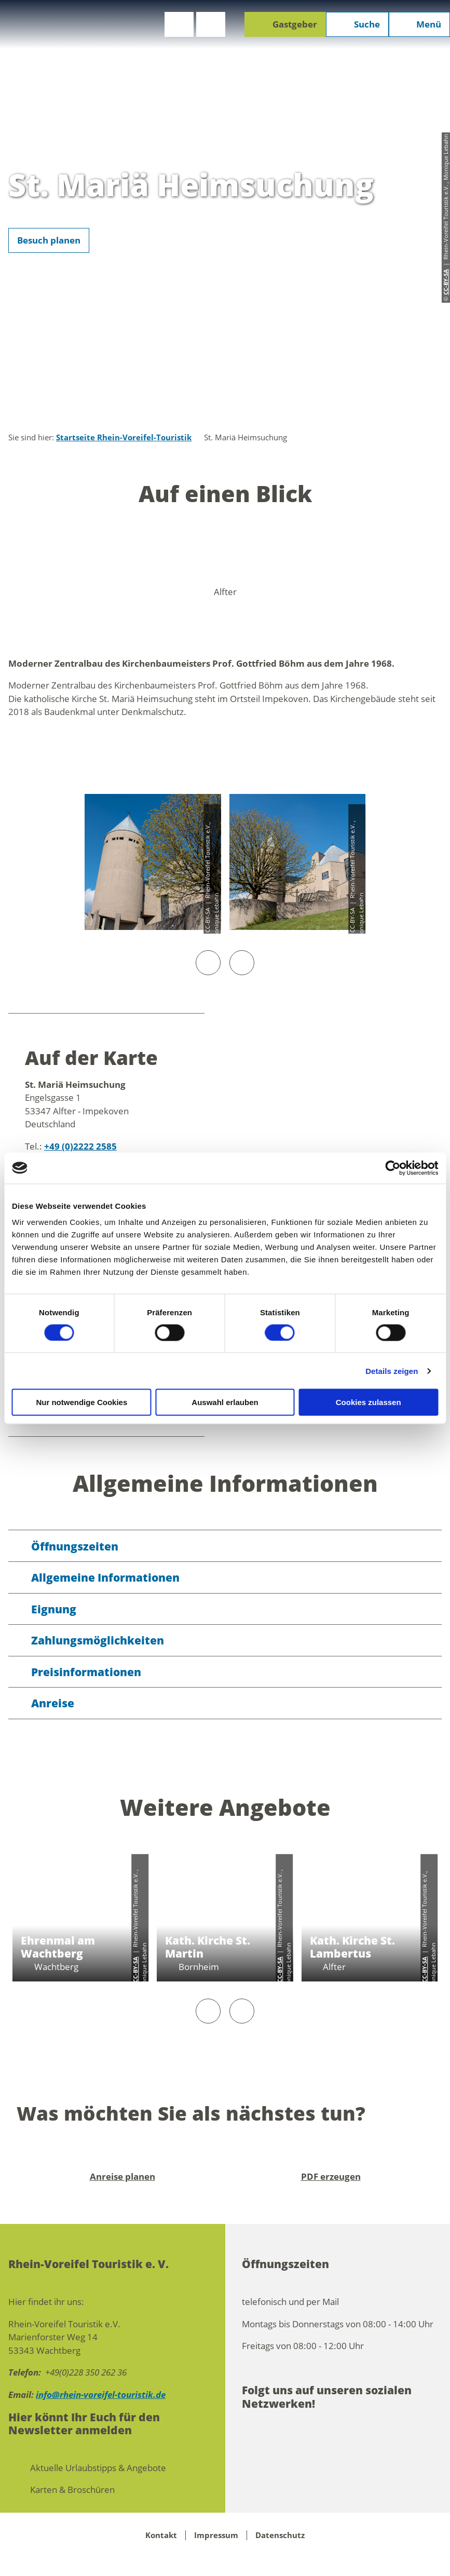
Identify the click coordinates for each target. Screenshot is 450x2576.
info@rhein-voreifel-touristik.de (101, 2394)
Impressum (216, 2535)
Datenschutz (280, 2535)
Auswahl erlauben (225, 1402)
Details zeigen (391, 1370)
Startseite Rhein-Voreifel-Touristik (124, 437)
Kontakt (161, 2535)
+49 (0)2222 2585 (80, 1146)
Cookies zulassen (368, 1402)
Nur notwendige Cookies (81, 1402)
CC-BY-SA (135, 1969)
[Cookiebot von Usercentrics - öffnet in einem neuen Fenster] (392, 1168)
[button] (179, 24)
